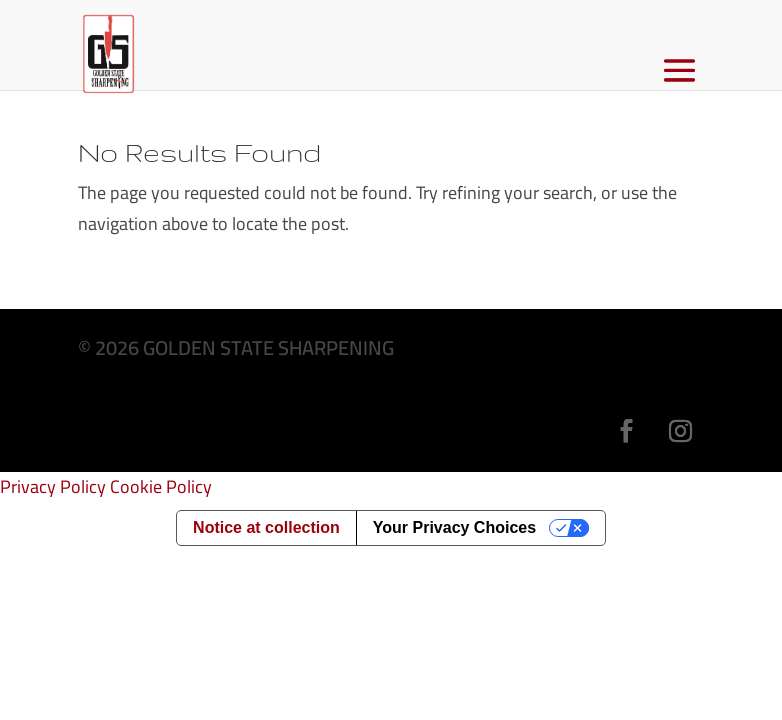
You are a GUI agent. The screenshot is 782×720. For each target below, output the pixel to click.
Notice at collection (266, 527)
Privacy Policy (53, 486)
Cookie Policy (161, 486)
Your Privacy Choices (454, 527)
